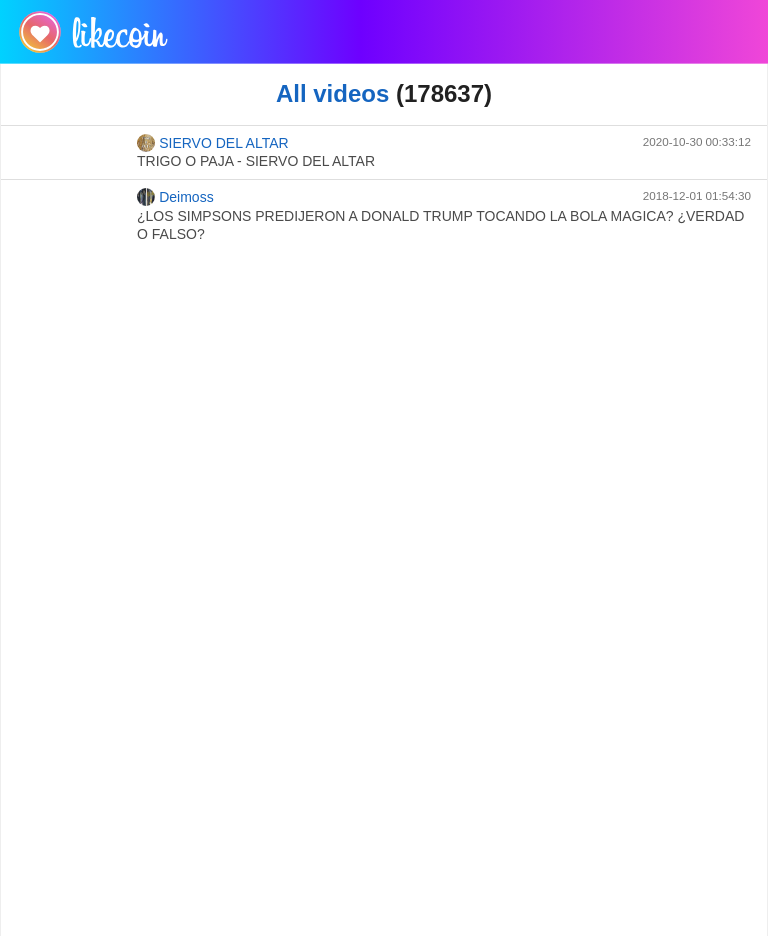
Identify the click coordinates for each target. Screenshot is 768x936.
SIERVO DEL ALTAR (213, 143)
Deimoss (175, 197)
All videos (332, 93)
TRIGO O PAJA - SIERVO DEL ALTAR (256, 161)
